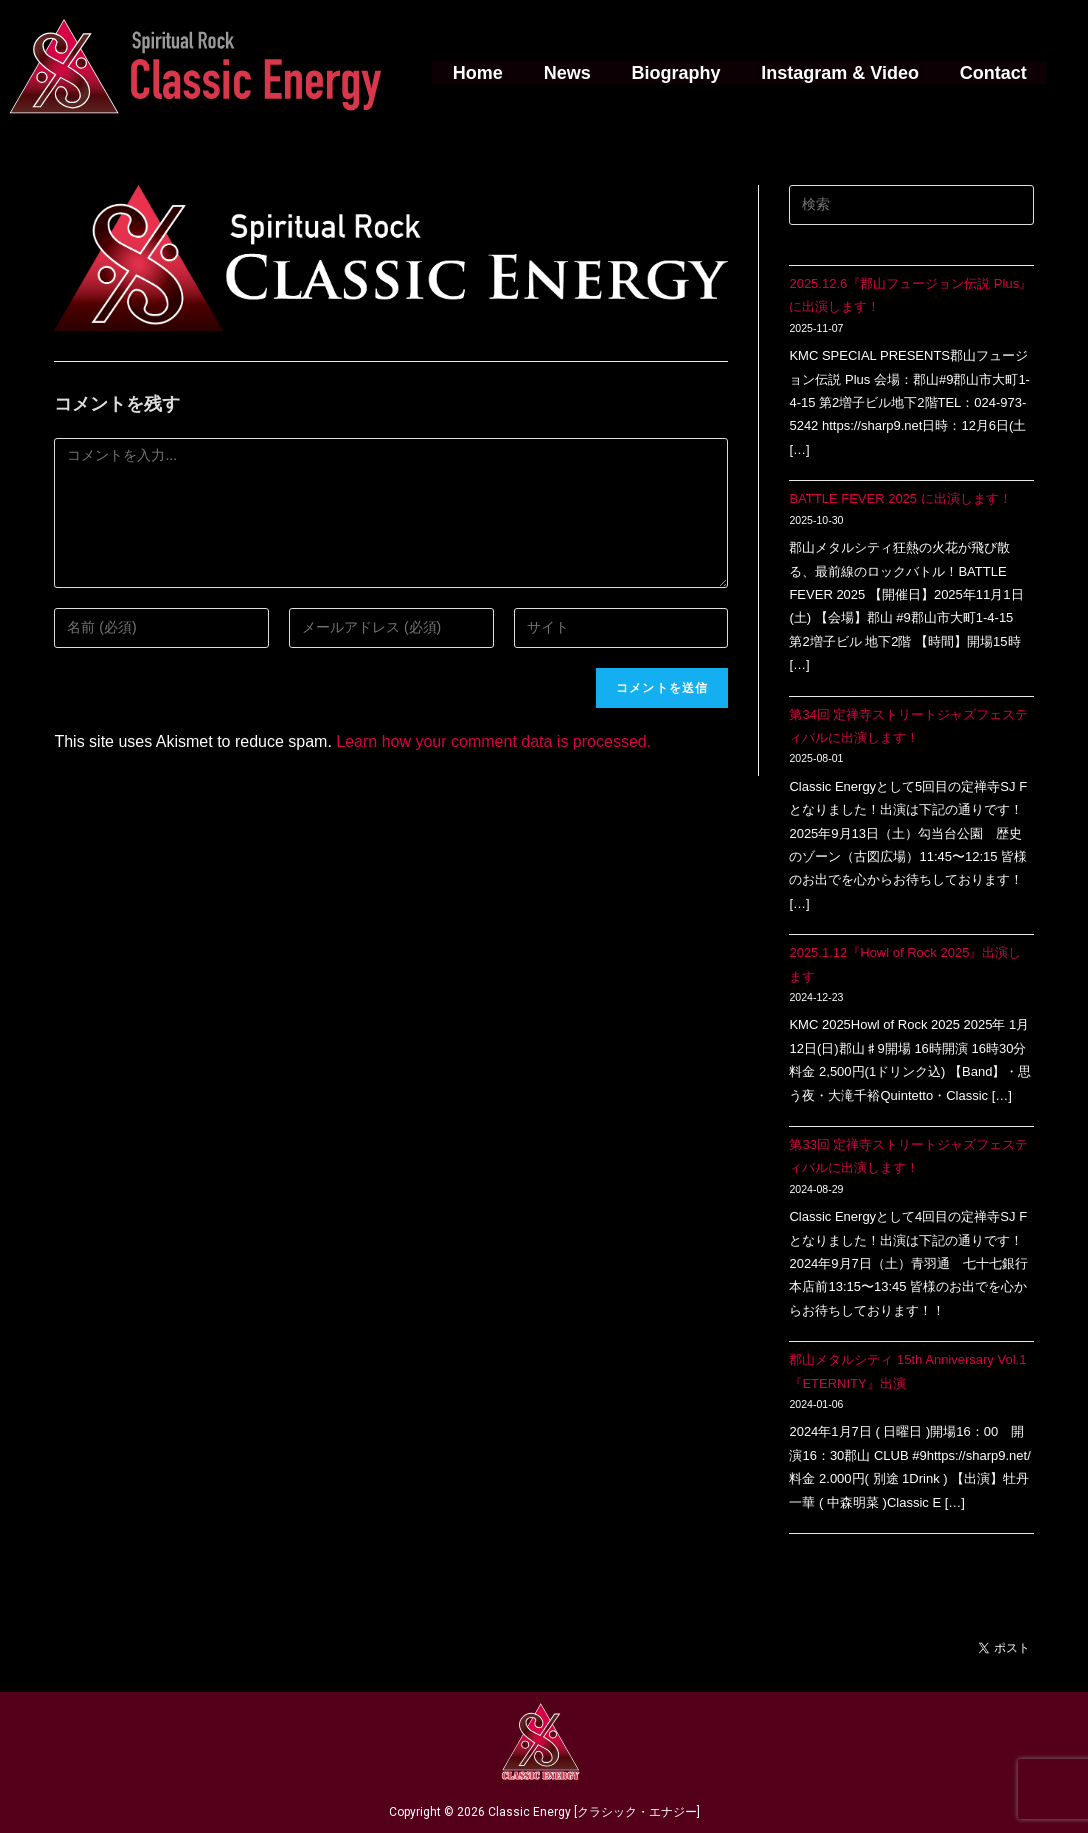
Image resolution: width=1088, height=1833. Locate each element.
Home (483, 73)
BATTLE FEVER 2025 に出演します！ (900, 498)
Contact (987, 73)
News (569, 73)
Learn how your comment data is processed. (493, 741)
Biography (675, 73)
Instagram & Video (837, 73)
